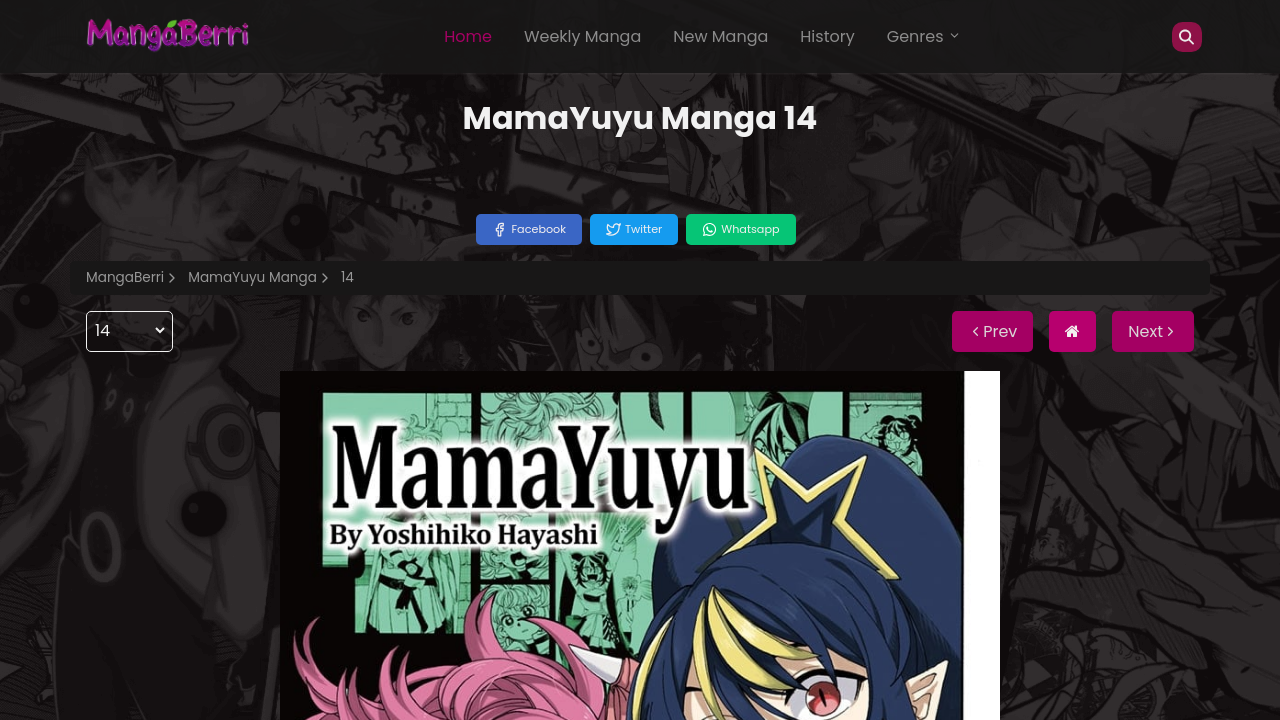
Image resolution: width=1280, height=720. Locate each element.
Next (1153, 331)
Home (468, 36)
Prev (992, 331)
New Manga (720, 36)
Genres (924, 36)
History (827, 36)
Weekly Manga (582, 36)
